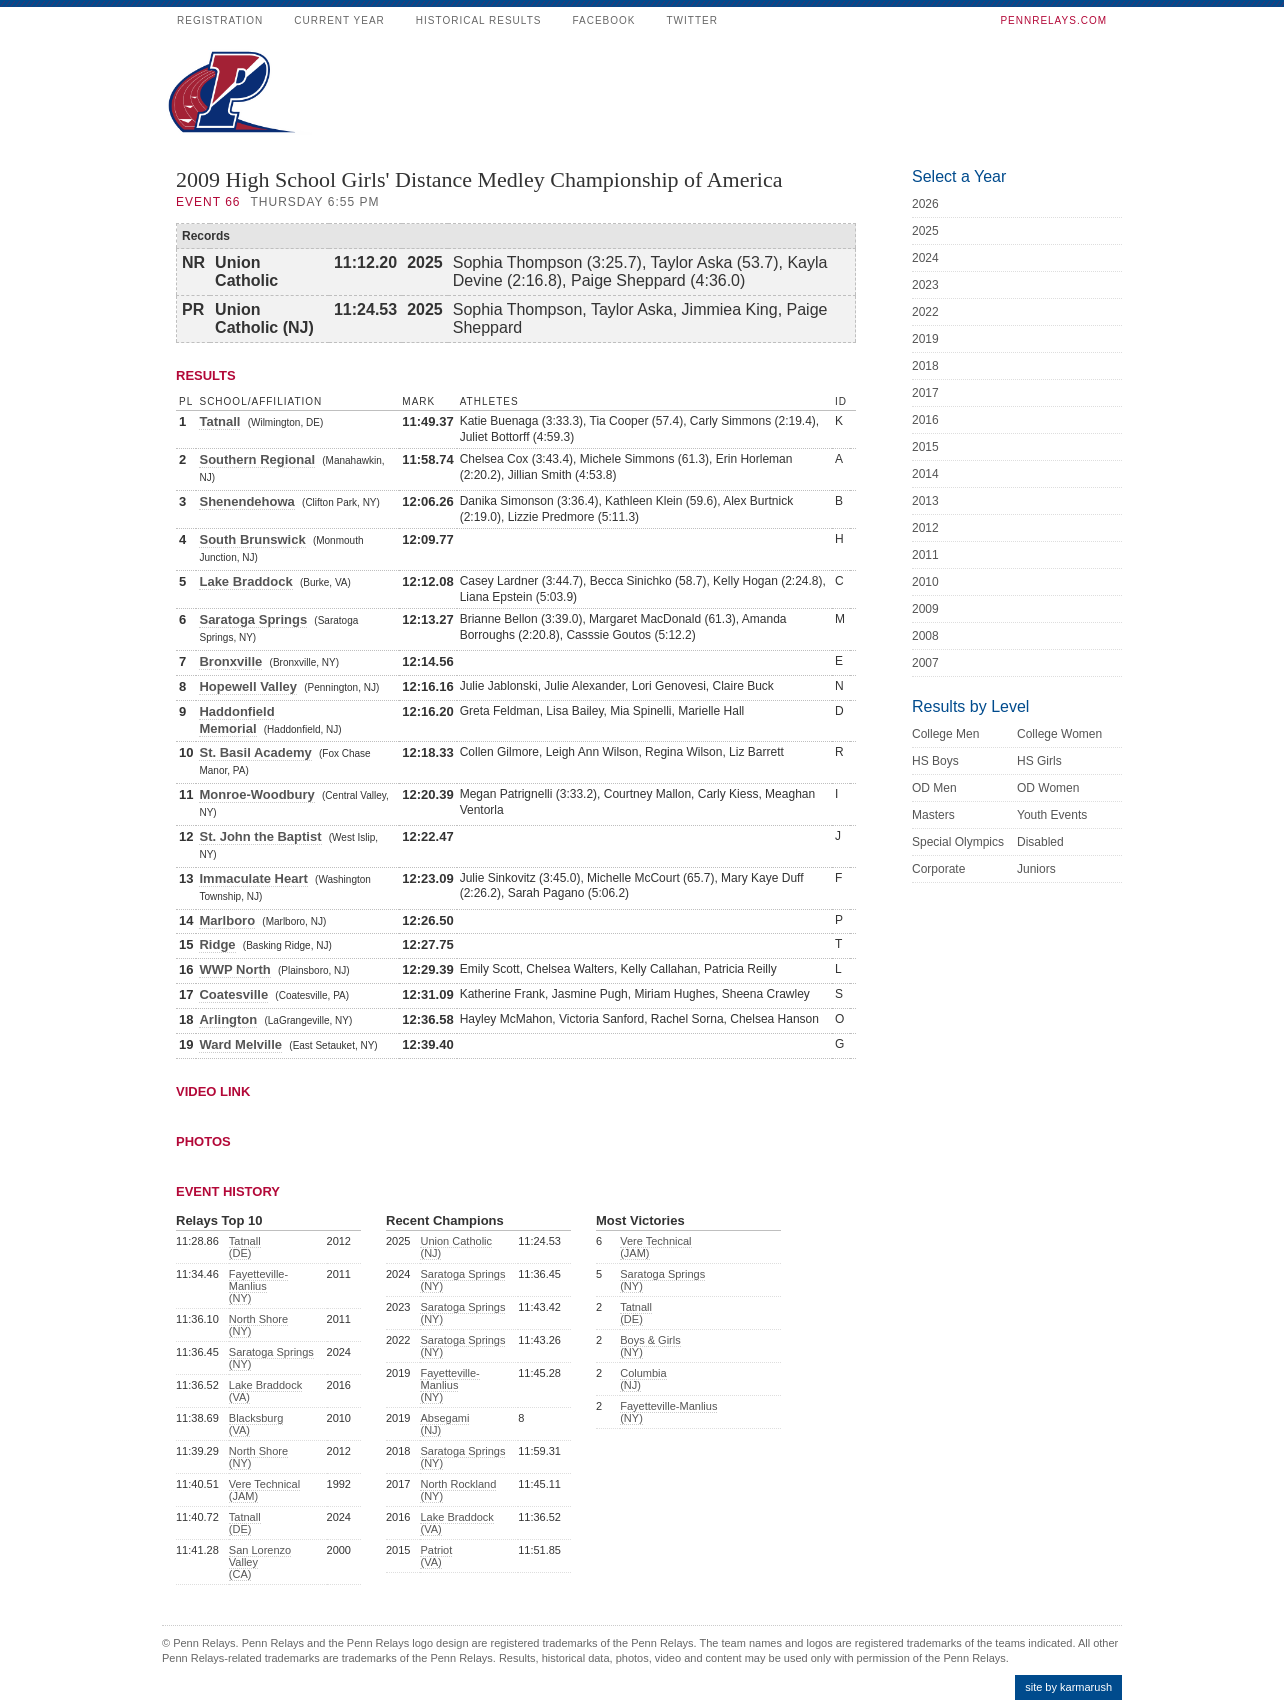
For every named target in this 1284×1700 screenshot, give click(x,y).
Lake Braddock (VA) (265, 1391)
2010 (925, 582)
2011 (925, 555)
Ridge (217, 944)
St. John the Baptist (260, 836)
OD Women (1048, 788)
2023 (925, 285)
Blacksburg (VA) (256, 1424)
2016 (925, 420)
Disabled (1040, 842)
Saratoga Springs (253, 619)
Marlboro (227, 920)
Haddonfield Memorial (236, 720)
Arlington (228, 1019)
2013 (925, 501)
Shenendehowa (246, 501)
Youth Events (1052, 815)
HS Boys (935, 761)
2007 (925, 663)
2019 (925, 339)
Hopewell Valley (248, 686)
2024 (925, 258)
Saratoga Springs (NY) (271, 1358)
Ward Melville (240, 1044)
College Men (945, 734)
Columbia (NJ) (643, 1379)
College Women (1059, 734)
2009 (925, 609)
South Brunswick (252, 539)
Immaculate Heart (253, 878)
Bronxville (230, 661)
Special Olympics (958, 842)
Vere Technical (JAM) (264, 1490)
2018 (925, 366)
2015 (925, 447)
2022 (925, 312)
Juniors (1036, 869)
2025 (925, 231)
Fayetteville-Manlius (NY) (258, 1286)
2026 (925, 204)
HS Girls (1039, 761)
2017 (925, 393)
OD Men (934, 788)
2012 (925, 528)
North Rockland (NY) (458, 1490)
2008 (925, 636)
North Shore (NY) (258, 1325)
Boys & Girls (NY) (650, 1346)
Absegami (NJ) (444, 1424)
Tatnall (219, 421)
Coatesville (233, 994)
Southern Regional (257, 459)
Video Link (213, 1091)
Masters (933, 815)
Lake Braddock (245, 581)
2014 (925, 474)
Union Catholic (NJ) (456, 1247)
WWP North (234, 969)
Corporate (938, 869)
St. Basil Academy (255, 752)
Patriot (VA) (436, 1556)
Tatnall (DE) (245, 1247)
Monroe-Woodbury (256, 794)
